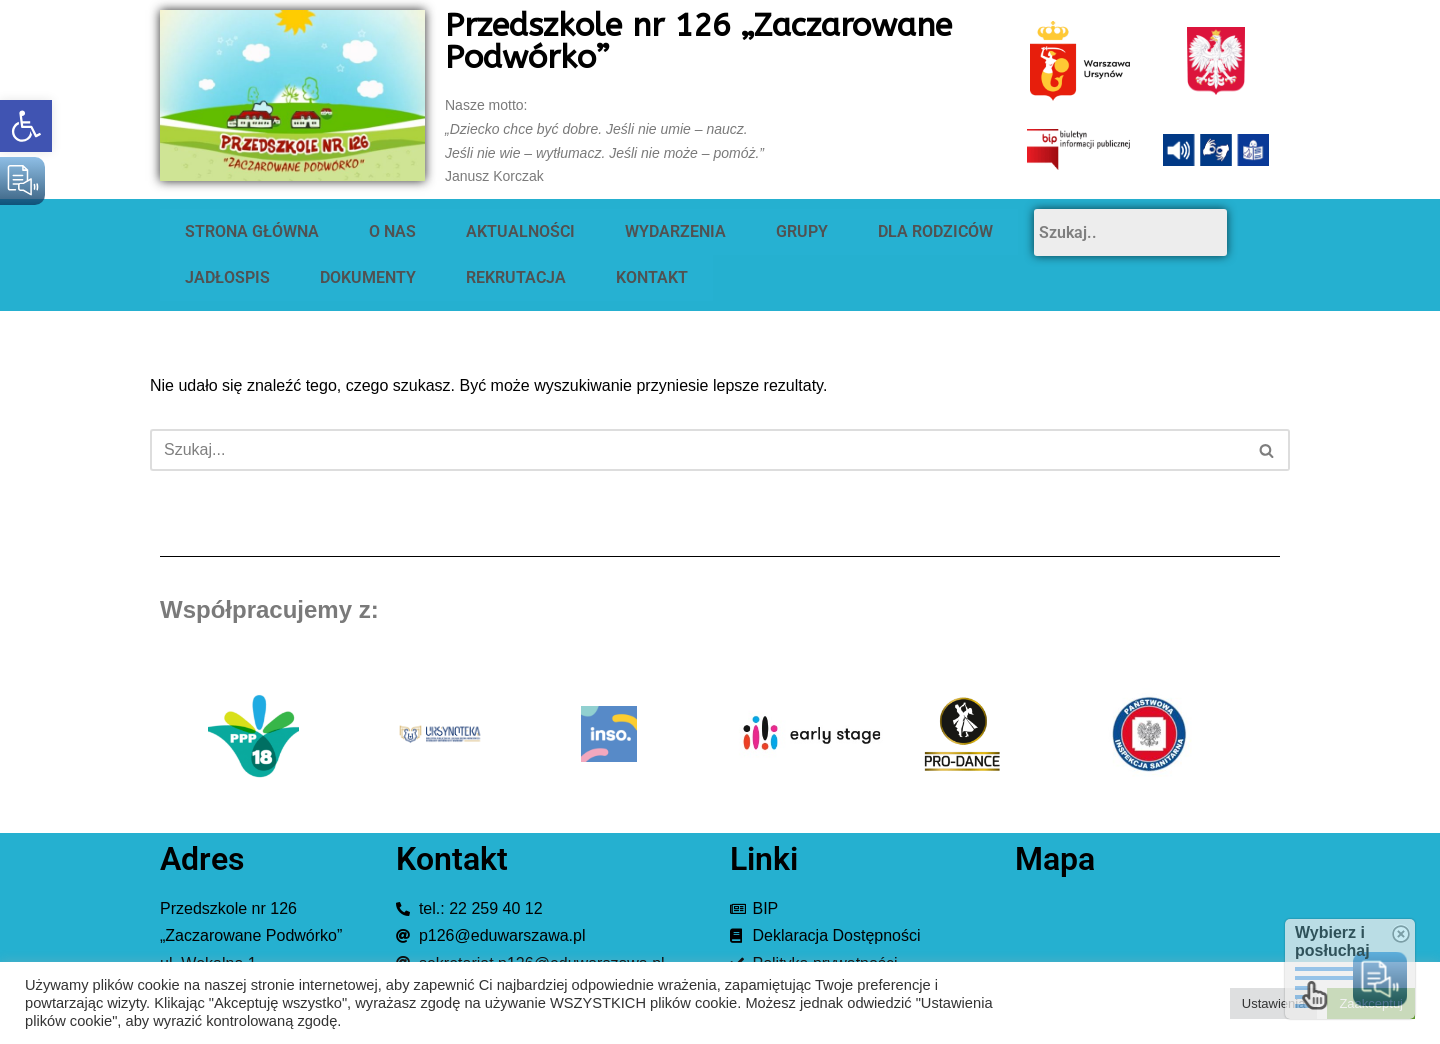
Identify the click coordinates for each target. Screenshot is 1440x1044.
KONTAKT (652, 277)
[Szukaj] (697, 450)
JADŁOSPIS (227, 277)
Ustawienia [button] (1274, 1003)
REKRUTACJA (516, 277)
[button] (26, 126)
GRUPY (802, 231)
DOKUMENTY (368, 277)
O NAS (392, 231)
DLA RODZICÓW (935, 231)
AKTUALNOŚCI (520, 231)
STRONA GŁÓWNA (252, 231)
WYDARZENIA (675, 231)
